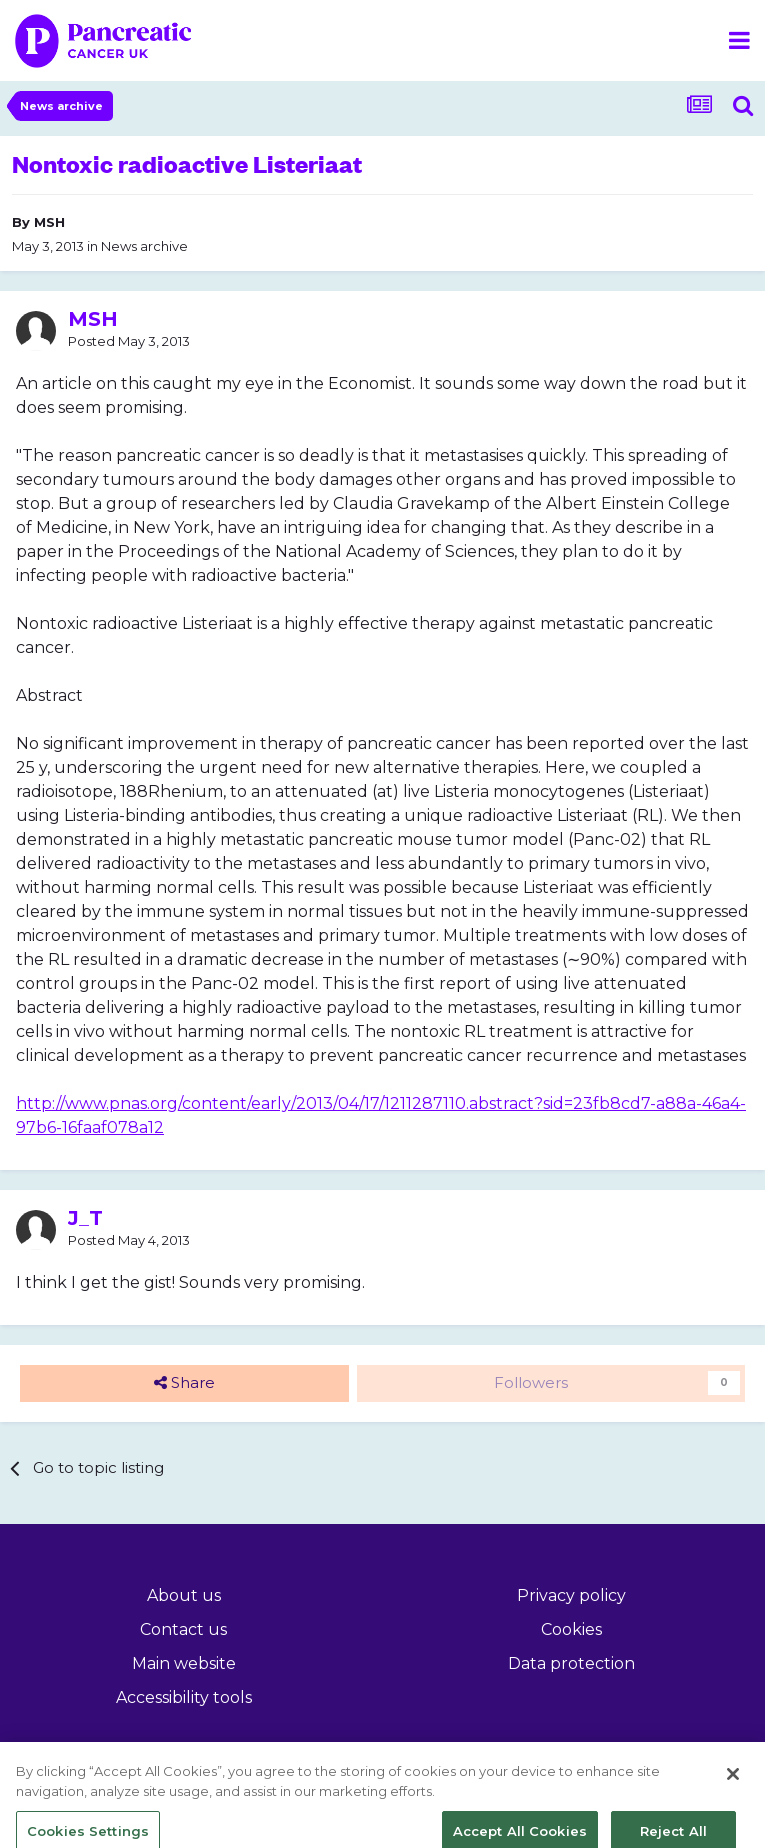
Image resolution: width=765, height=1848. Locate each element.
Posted (129, 341)
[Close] (733, 1788)
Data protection (571, 1663)
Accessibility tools (184, 1697)
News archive (144, 246)
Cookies (571, 1629)
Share (184, 1383)
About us (184, 1595)
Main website (184, 1663)
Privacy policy (571, 1595)
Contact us (183, 1629)
